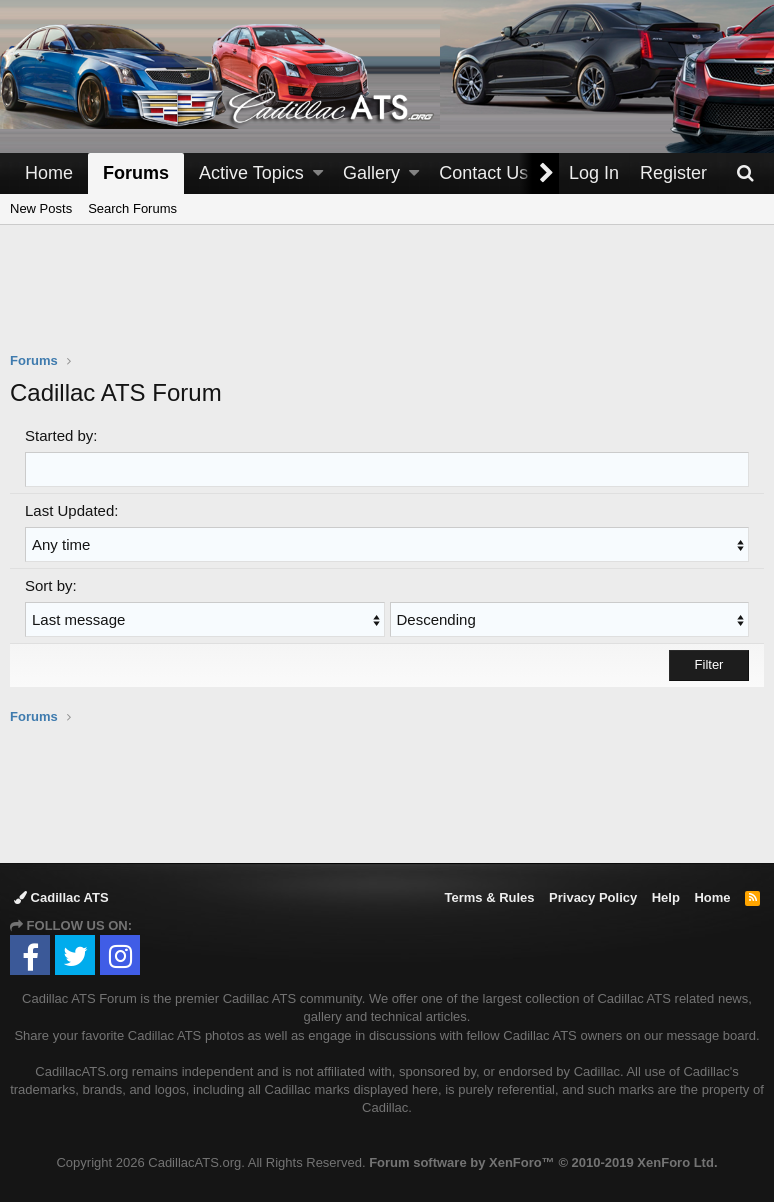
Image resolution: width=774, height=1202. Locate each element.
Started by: (61, 435)
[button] (318, 173)
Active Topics (251, 173)
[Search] (745, 173)
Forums (136, 173)
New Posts (41, 208)
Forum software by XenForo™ (543, 1162)
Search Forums (132, 208)
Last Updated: (71, 510)
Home (49, 173)
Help (666, 897)
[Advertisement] (387, 301)
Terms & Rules (489, 897)
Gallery (371, 173)
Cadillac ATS (61, 897)
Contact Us (483, 173)
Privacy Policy (593, 897)
